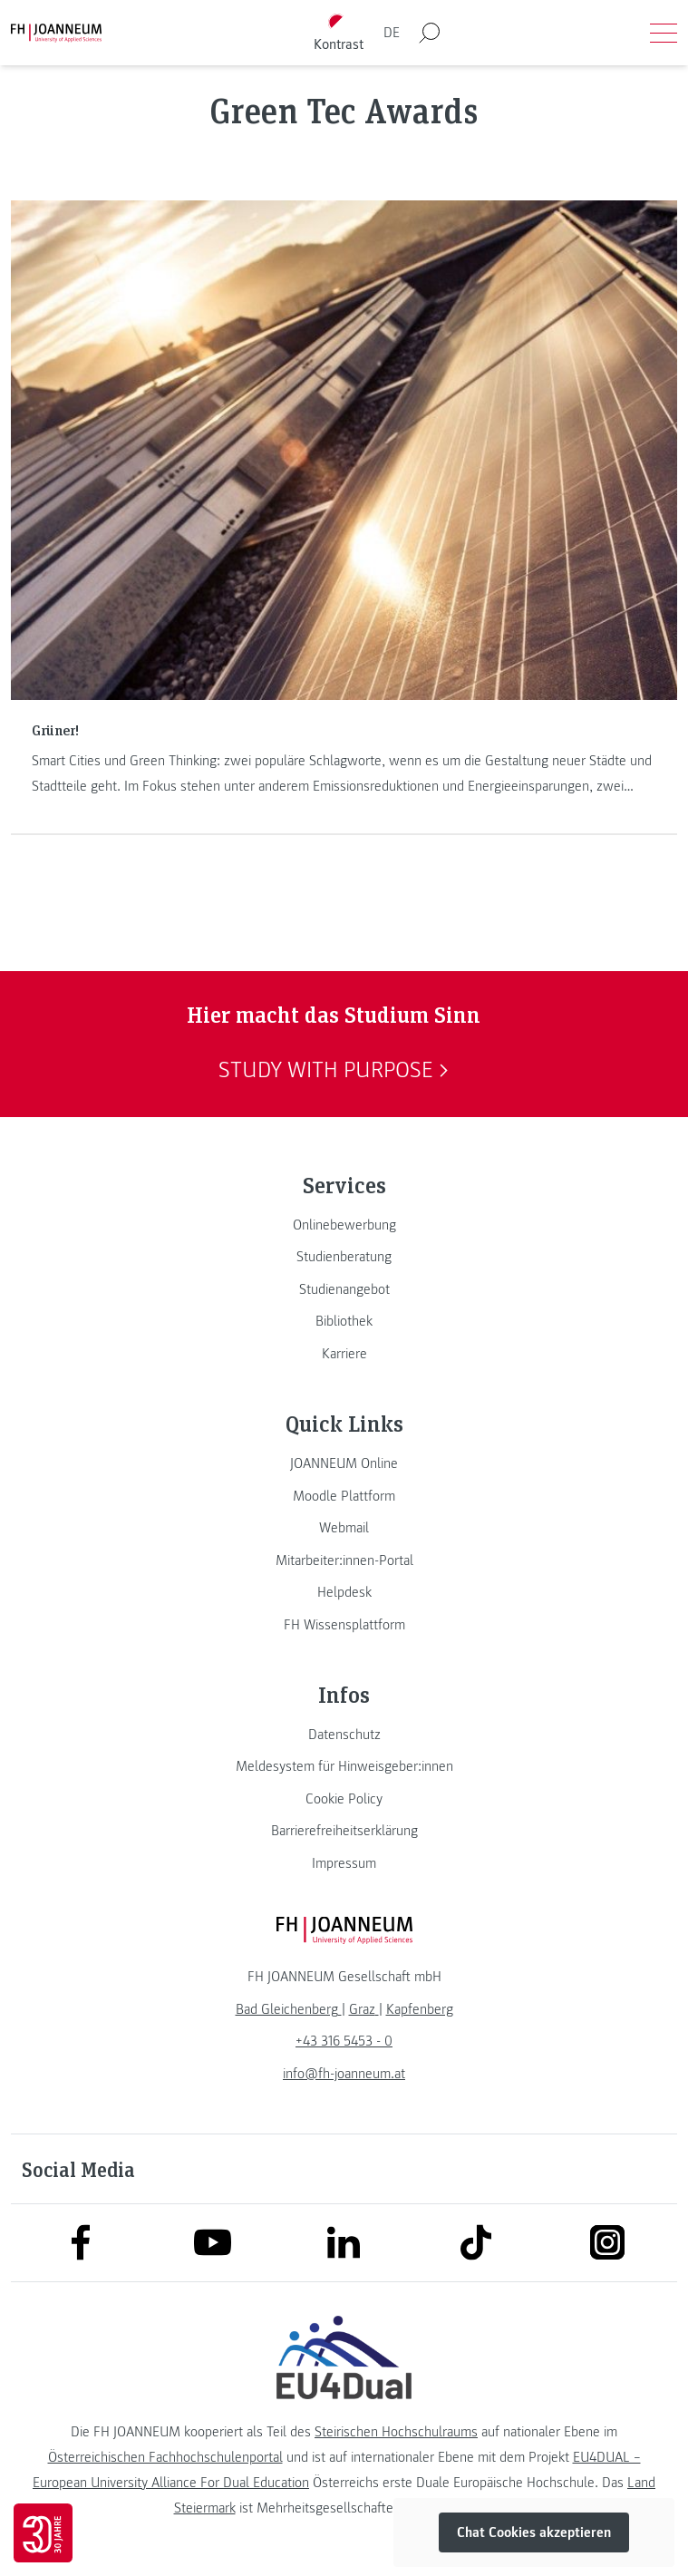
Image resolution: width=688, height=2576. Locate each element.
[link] (344, 1225)
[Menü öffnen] (663, 32)
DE (391, 33)
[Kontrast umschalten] (338, 33)
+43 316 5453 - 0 (344, 2041)
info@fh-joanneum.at (344, 2074)
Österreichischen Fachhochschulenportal (165, 2457)
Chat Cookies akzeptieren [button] (534, 2532)
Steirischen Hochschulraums (396, 2432)
